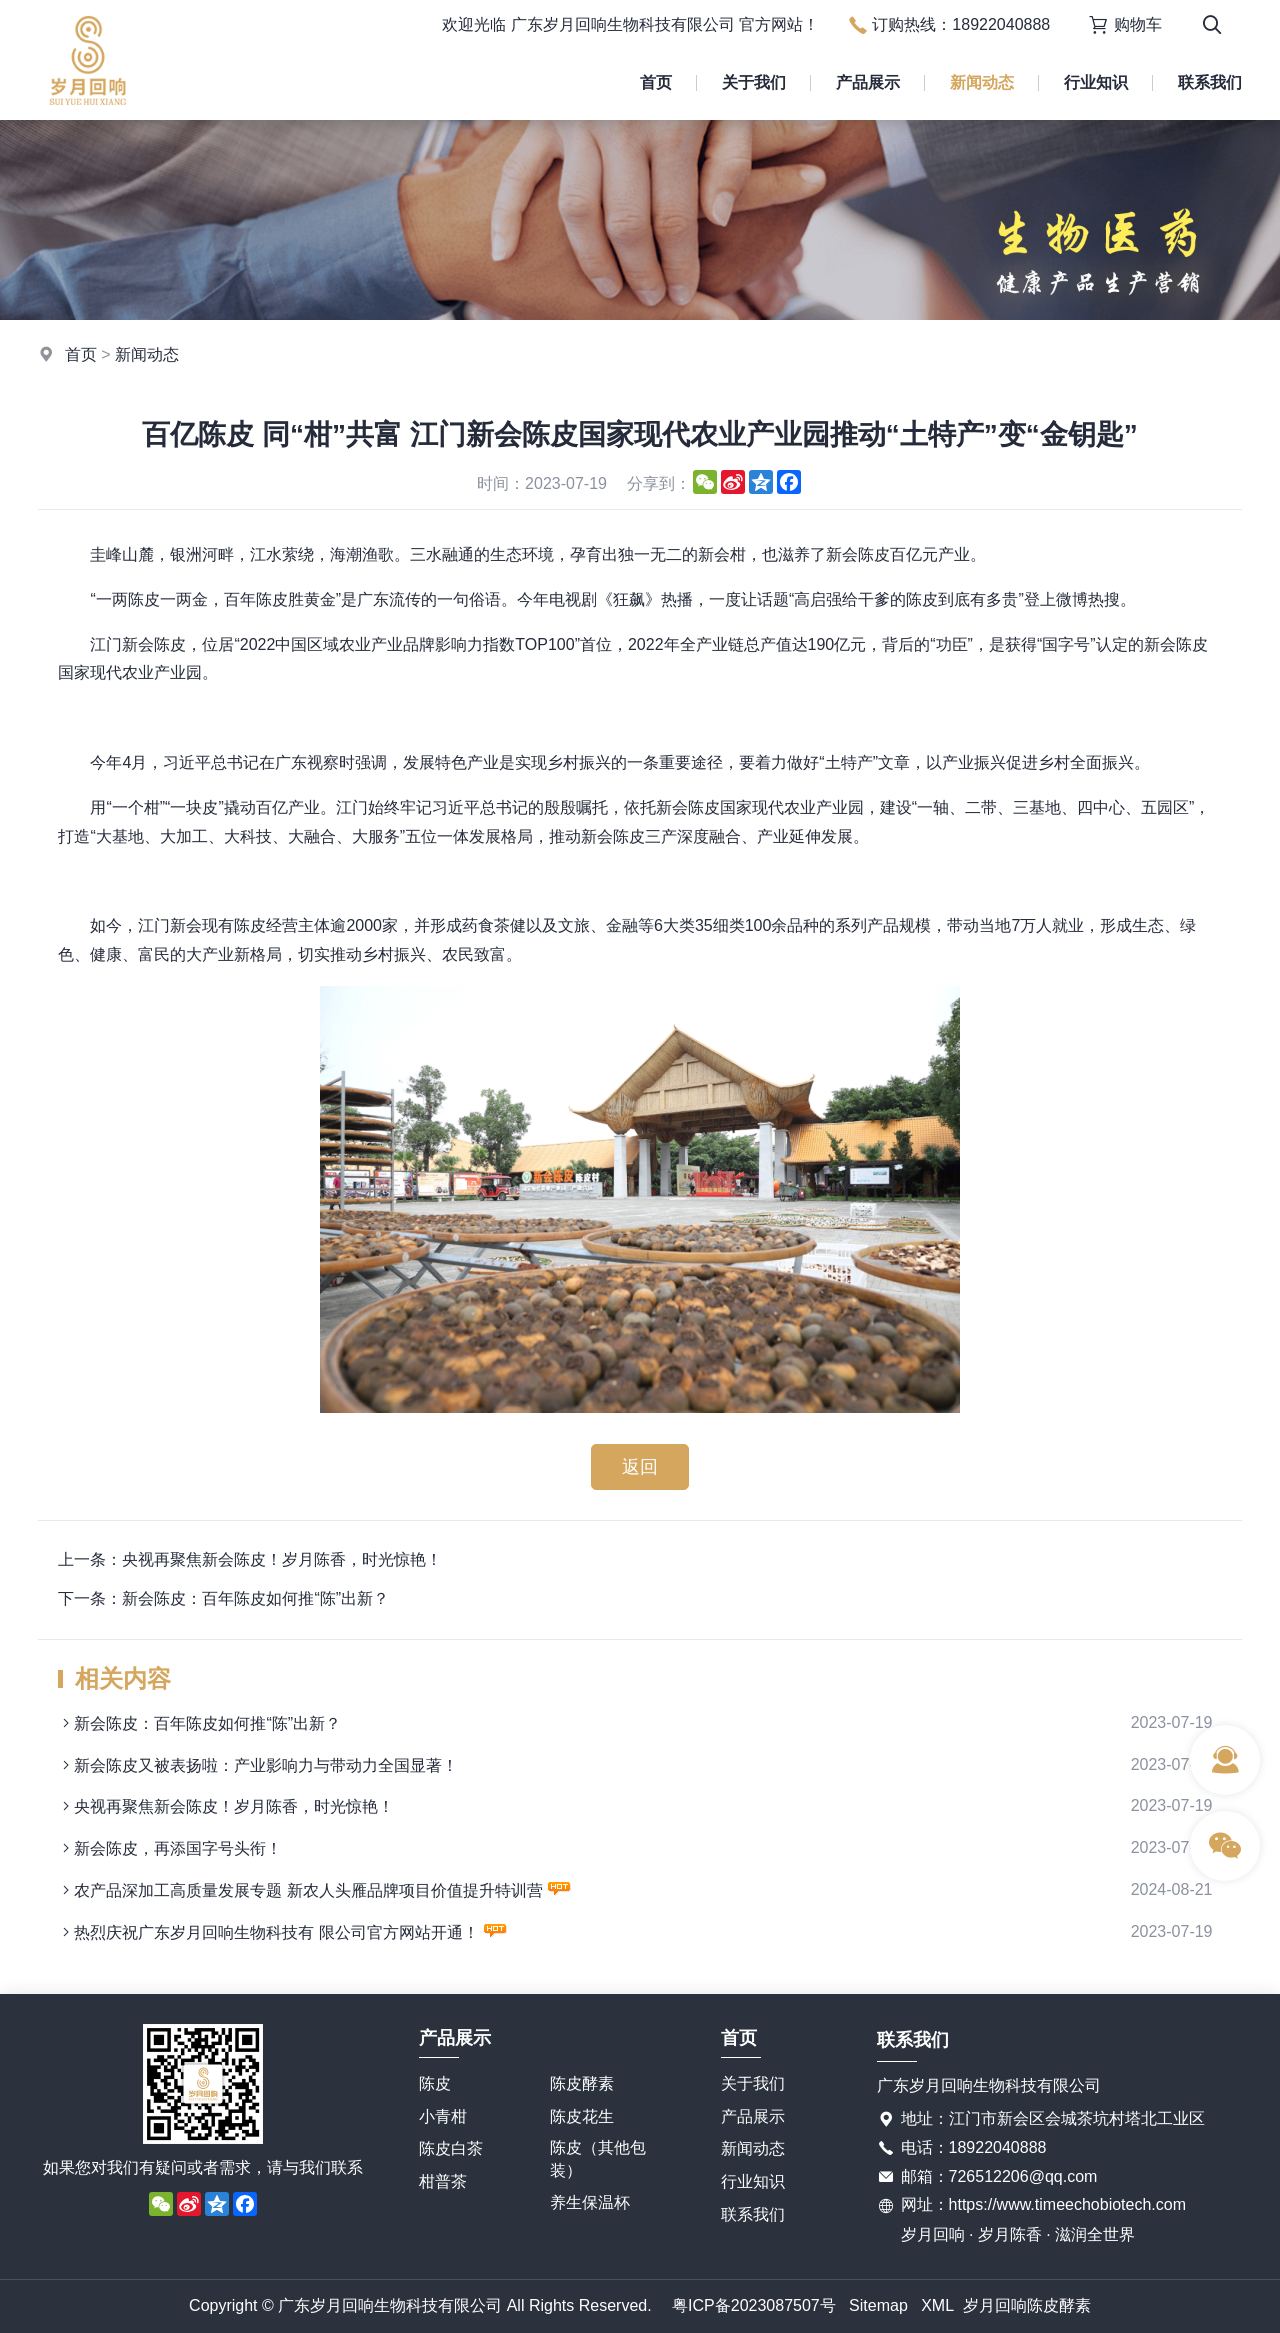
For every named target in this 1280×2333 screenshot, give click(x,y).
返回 (640, 1467)
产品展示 (868, 82)
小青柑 (443, 2116)
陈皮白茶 (451, 2148)
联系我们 (1210, 82)
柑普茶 (443, 2181)
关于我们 (754, 82)
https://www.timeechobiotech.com (1067, 2204)
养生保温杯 (590, 2202)
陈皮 (435, 2083)
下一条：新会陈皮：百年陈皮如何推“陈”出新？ (223, 1598)
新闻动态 (982, 82)
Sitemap (878, 2305)
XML (937, 2305)
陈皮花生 (582, 2116)
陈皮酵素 (582, 2083)
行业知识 (1096, 82)
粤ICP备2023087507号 (754, 2305)
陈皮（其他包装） (598, 2158)
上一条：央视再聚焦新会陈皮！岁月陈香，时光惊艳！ (250, 1559)
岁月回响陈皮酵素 (1027, 2305)
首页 (656, 82)
